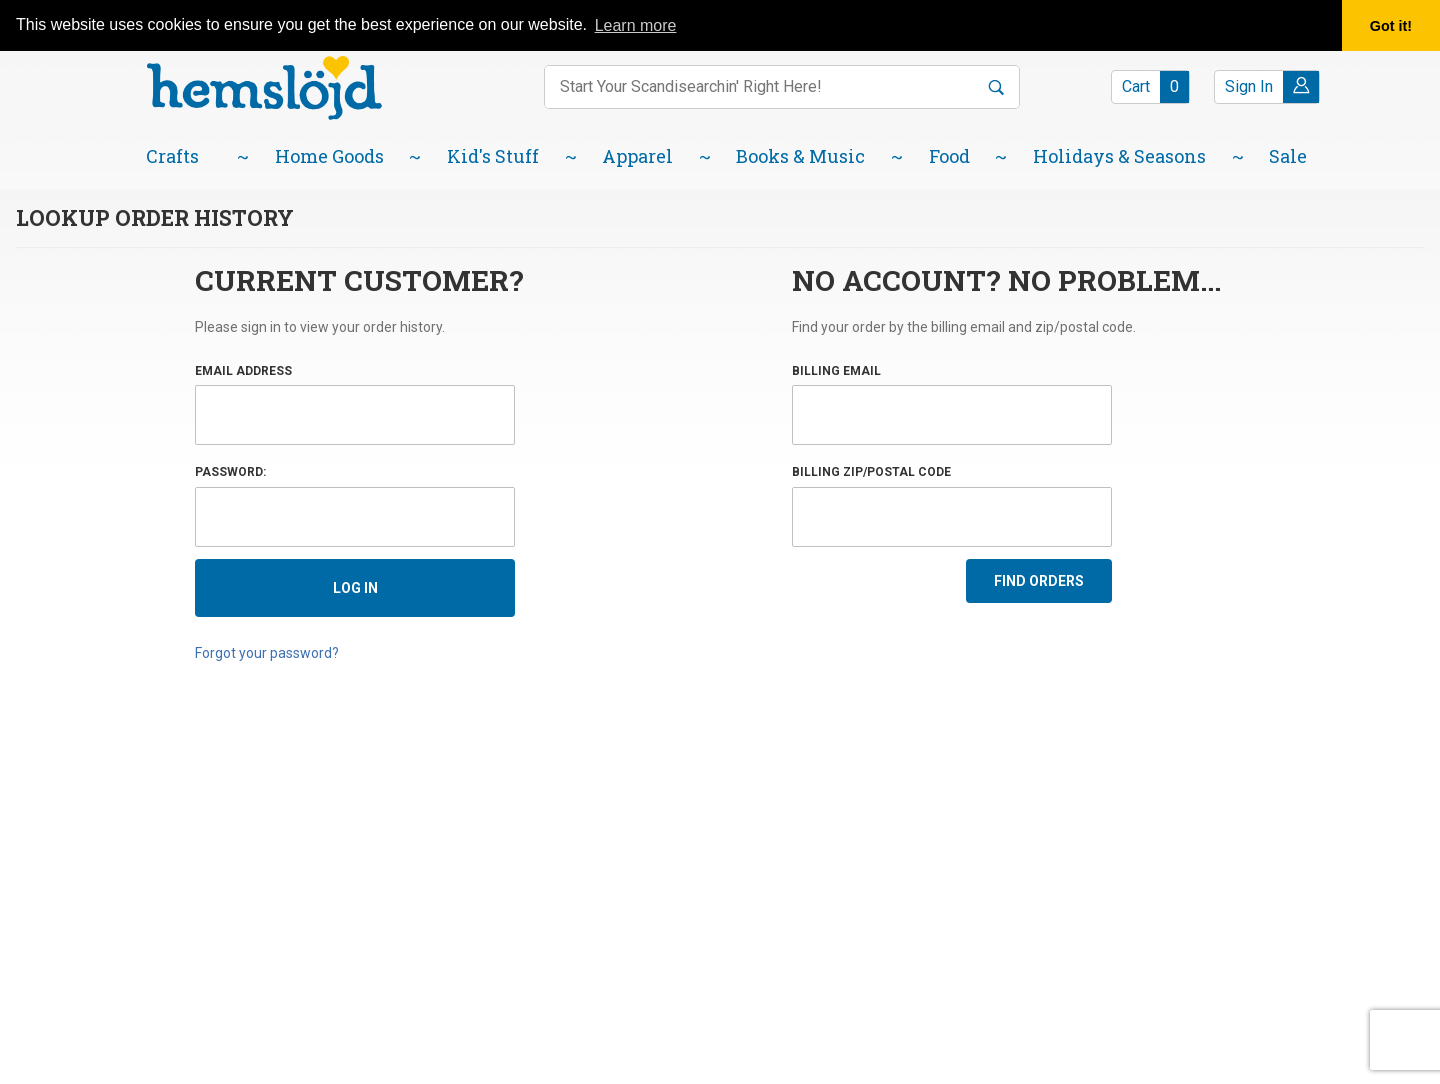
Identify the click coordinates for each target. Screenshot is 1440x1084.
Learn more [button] (636, 25)
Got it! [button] (1391, 26)
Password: (230, 472)
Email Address (243, 371)
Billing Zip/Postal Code (871, 472)
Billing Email (836, 371)
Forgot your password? (267, 653)
